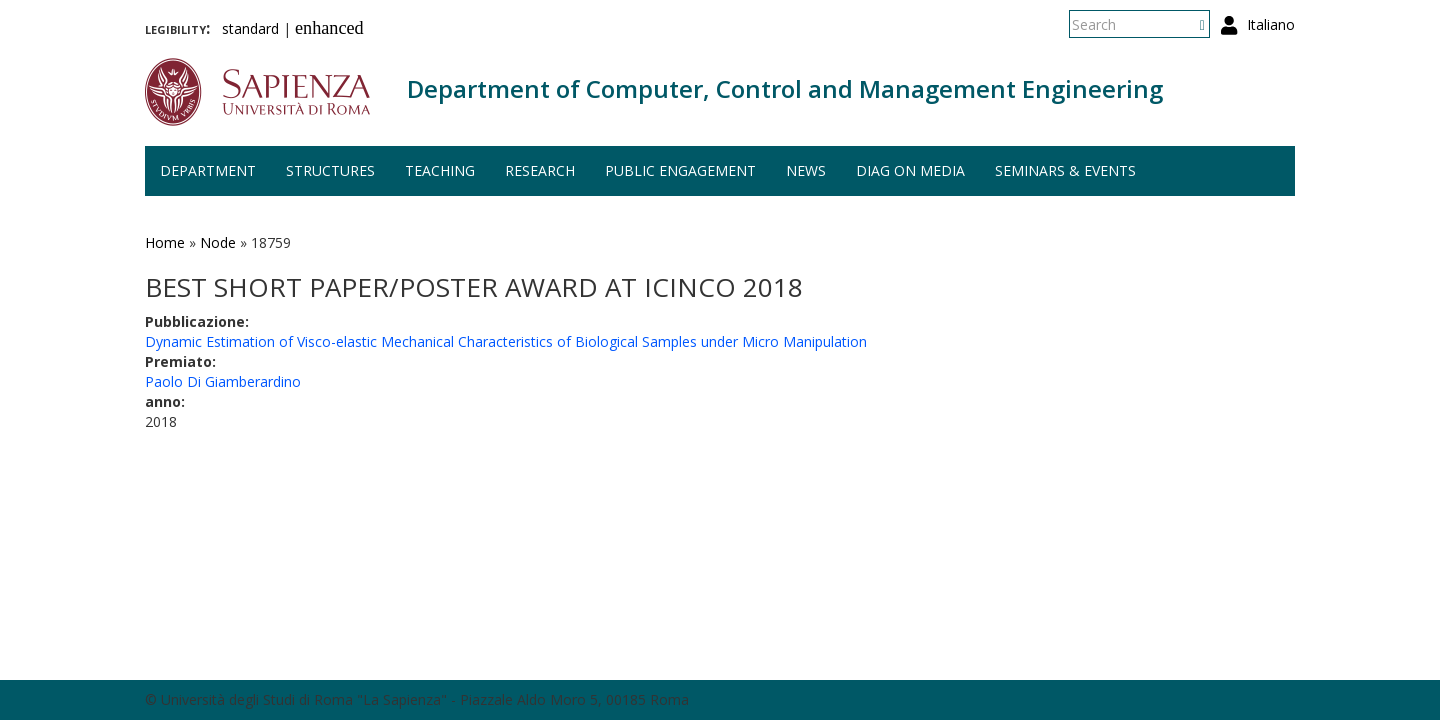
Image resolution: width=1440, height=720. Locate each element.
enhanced (329, 28)
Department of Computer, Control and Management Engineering (785, 88)
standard (250, 28)
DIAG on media (910, 170)
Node (218, 242)
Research (540, 170)
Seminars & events (1065, 170)
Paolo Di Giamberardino (223, 381)
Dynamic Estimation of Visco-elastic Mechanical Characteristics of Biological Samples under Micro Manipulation (506, 341)
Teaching (440, 170)
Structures (330, 170)
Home (165, 242)
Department (208, 170)
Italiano (1271, 24)
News (806, 170)
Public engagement (680, 170)
